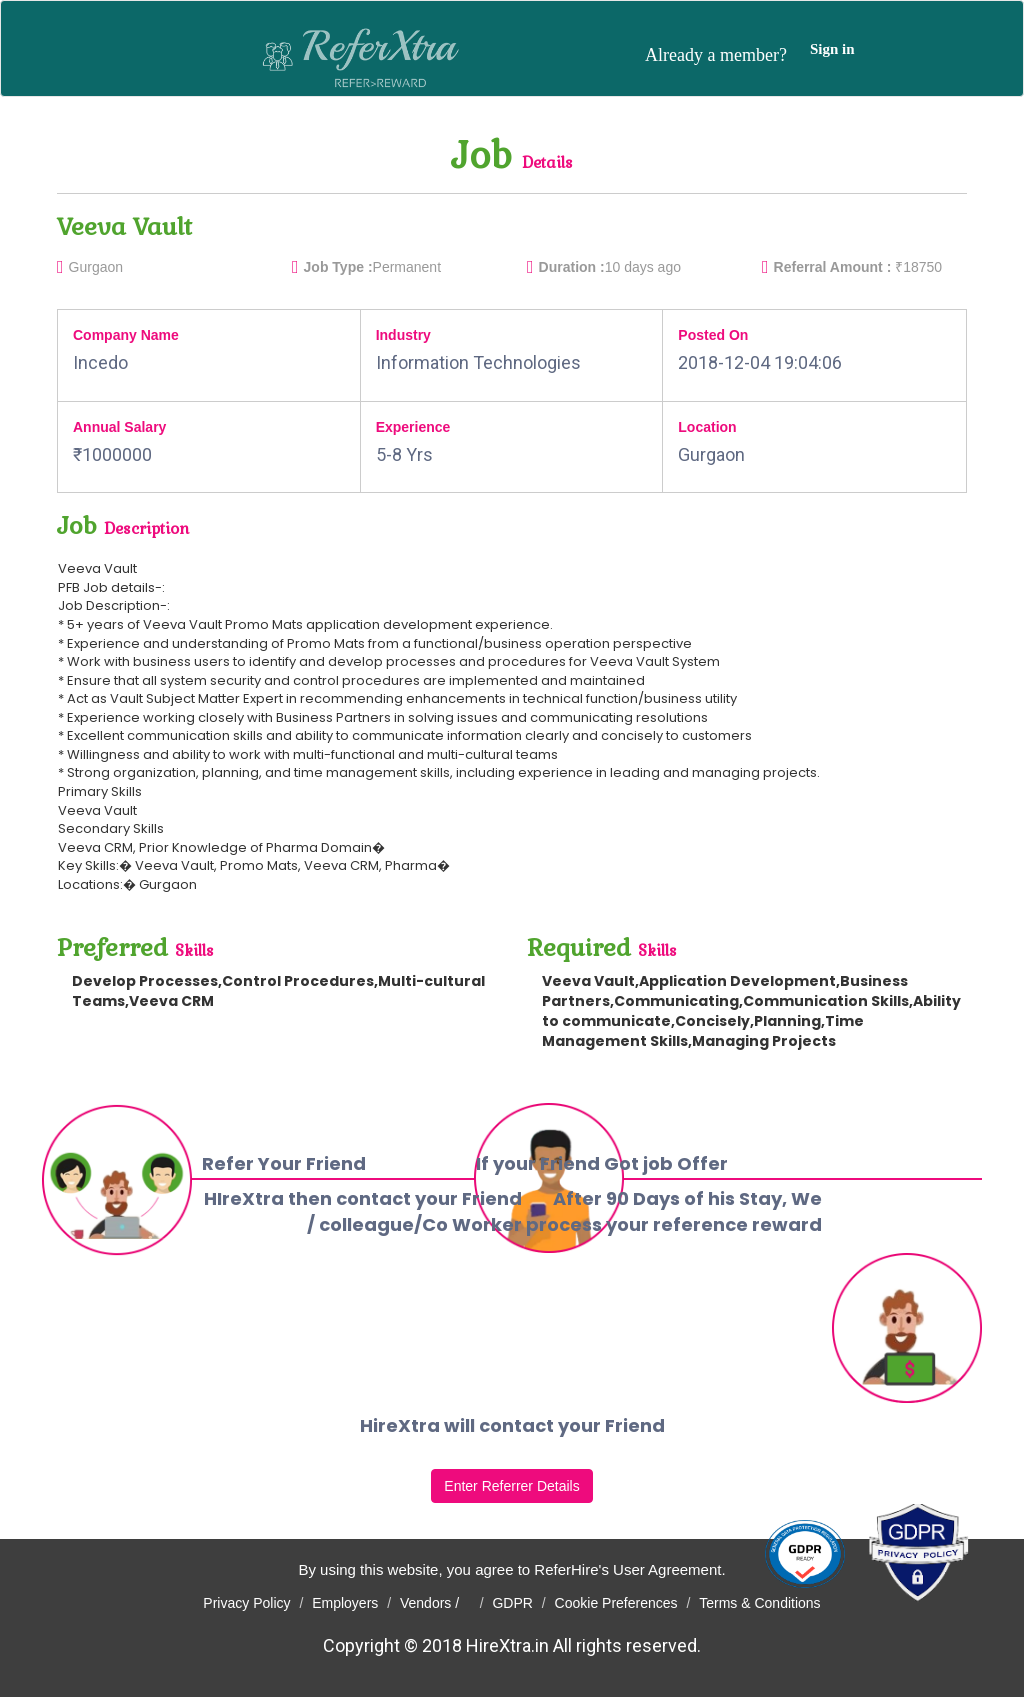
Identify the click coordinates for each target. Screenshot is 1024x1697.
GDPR (512, 1603)
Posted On (713, 335)
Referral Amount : (833, 267)
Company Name (126, 335)
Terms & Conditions (759, 1603)
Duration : (572, 267)
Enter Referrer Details (511, 1486)
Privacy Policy (246, 1603)
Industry (403, 335)
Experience (413, 427)
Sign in (832, 49)
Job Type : (338, 267)
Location (707, 427)
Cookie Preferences (616, 1603)
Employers (345, 1603)
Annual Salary (119, 427)
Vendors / (435, 1603)
